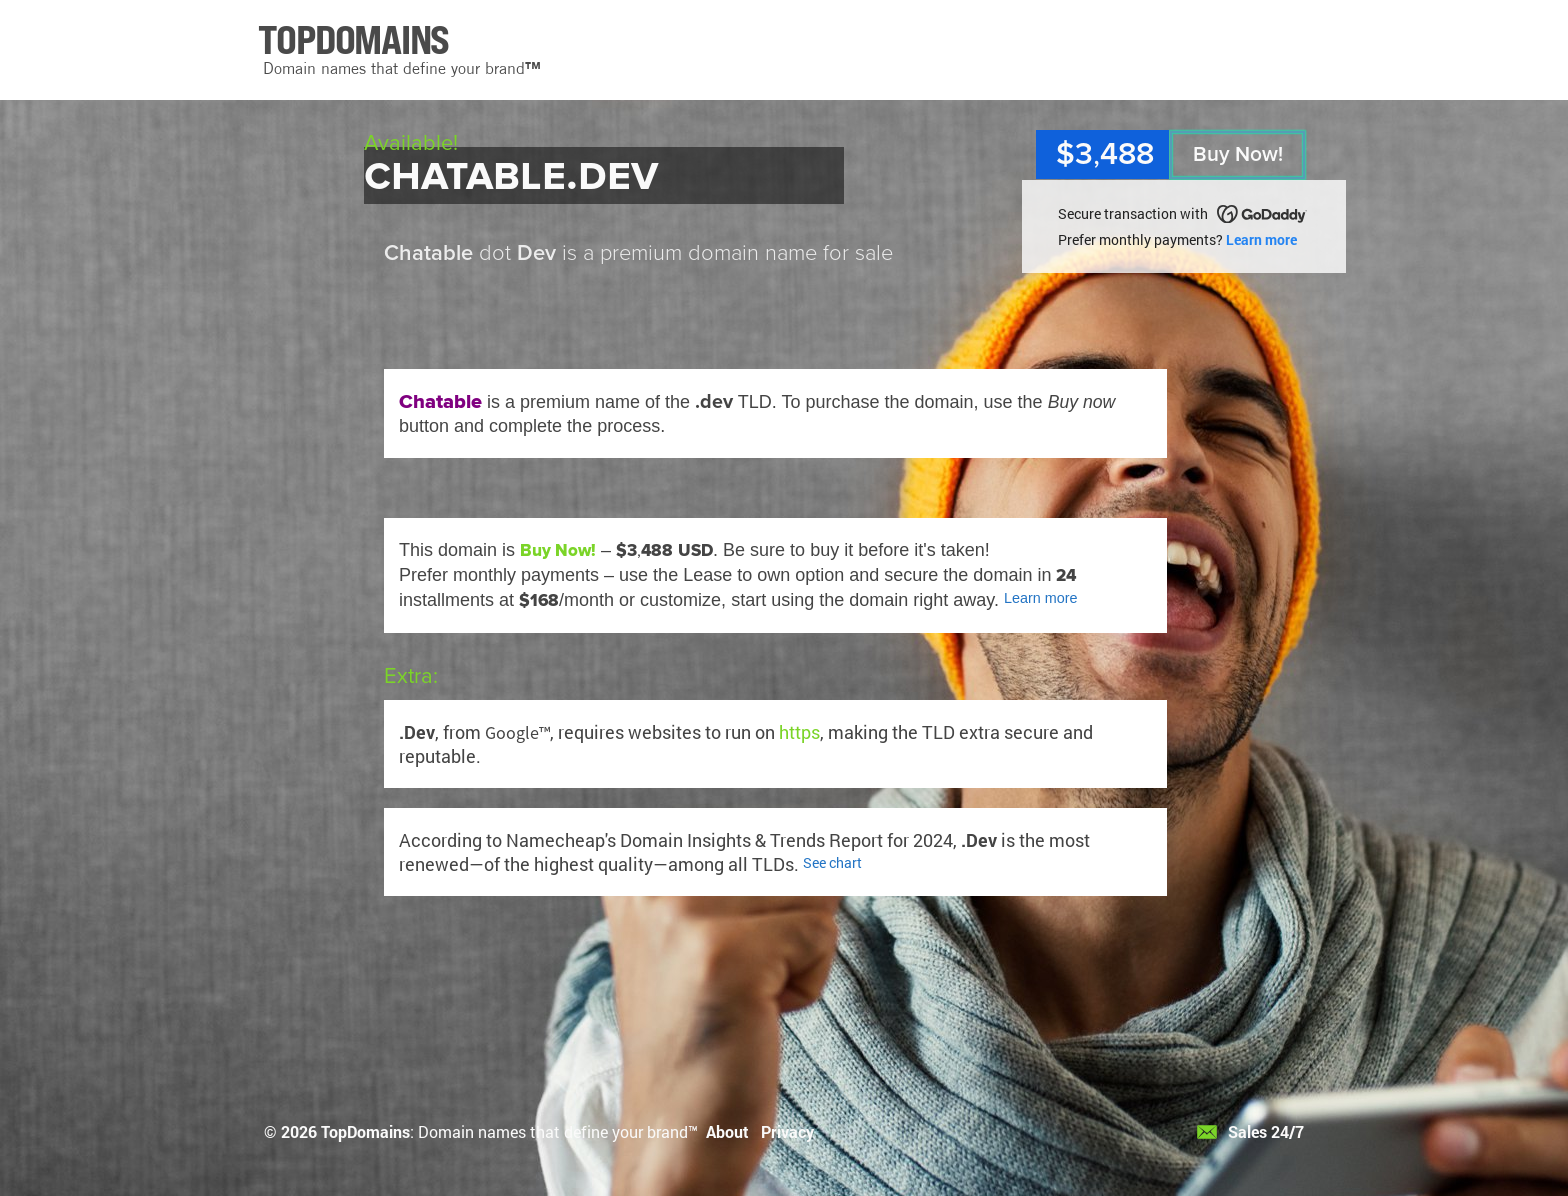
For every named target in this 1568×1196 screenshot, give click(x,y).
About (727, 1131)
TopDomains (365, 1131)
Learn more (1261, 239)
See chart (832, 862)
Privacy (787, 1131)
